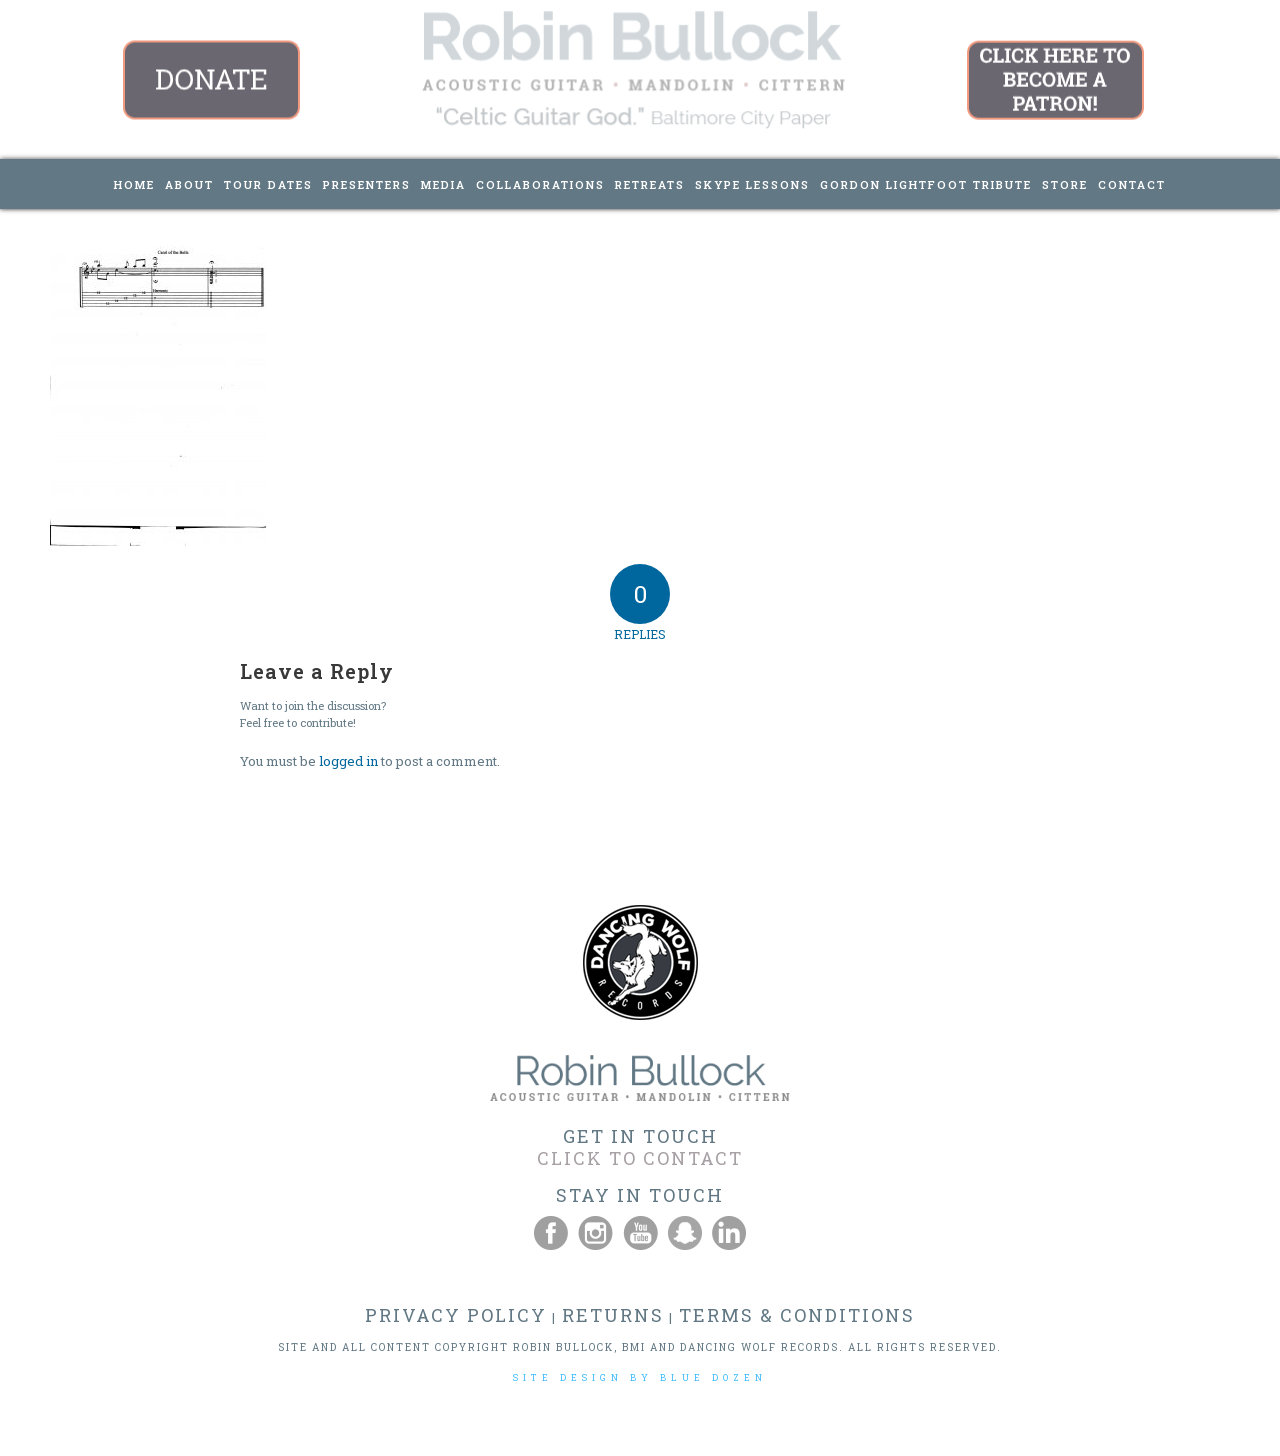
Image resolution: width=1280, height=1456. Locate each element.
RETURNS (613, 1315)
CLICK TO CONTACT (640, 1158)
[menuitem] (134, 184)
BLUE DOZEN (713, 1377)
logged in (348, 761)
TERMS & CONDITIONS (797, 1315)
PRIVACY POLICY (456, 1315)
